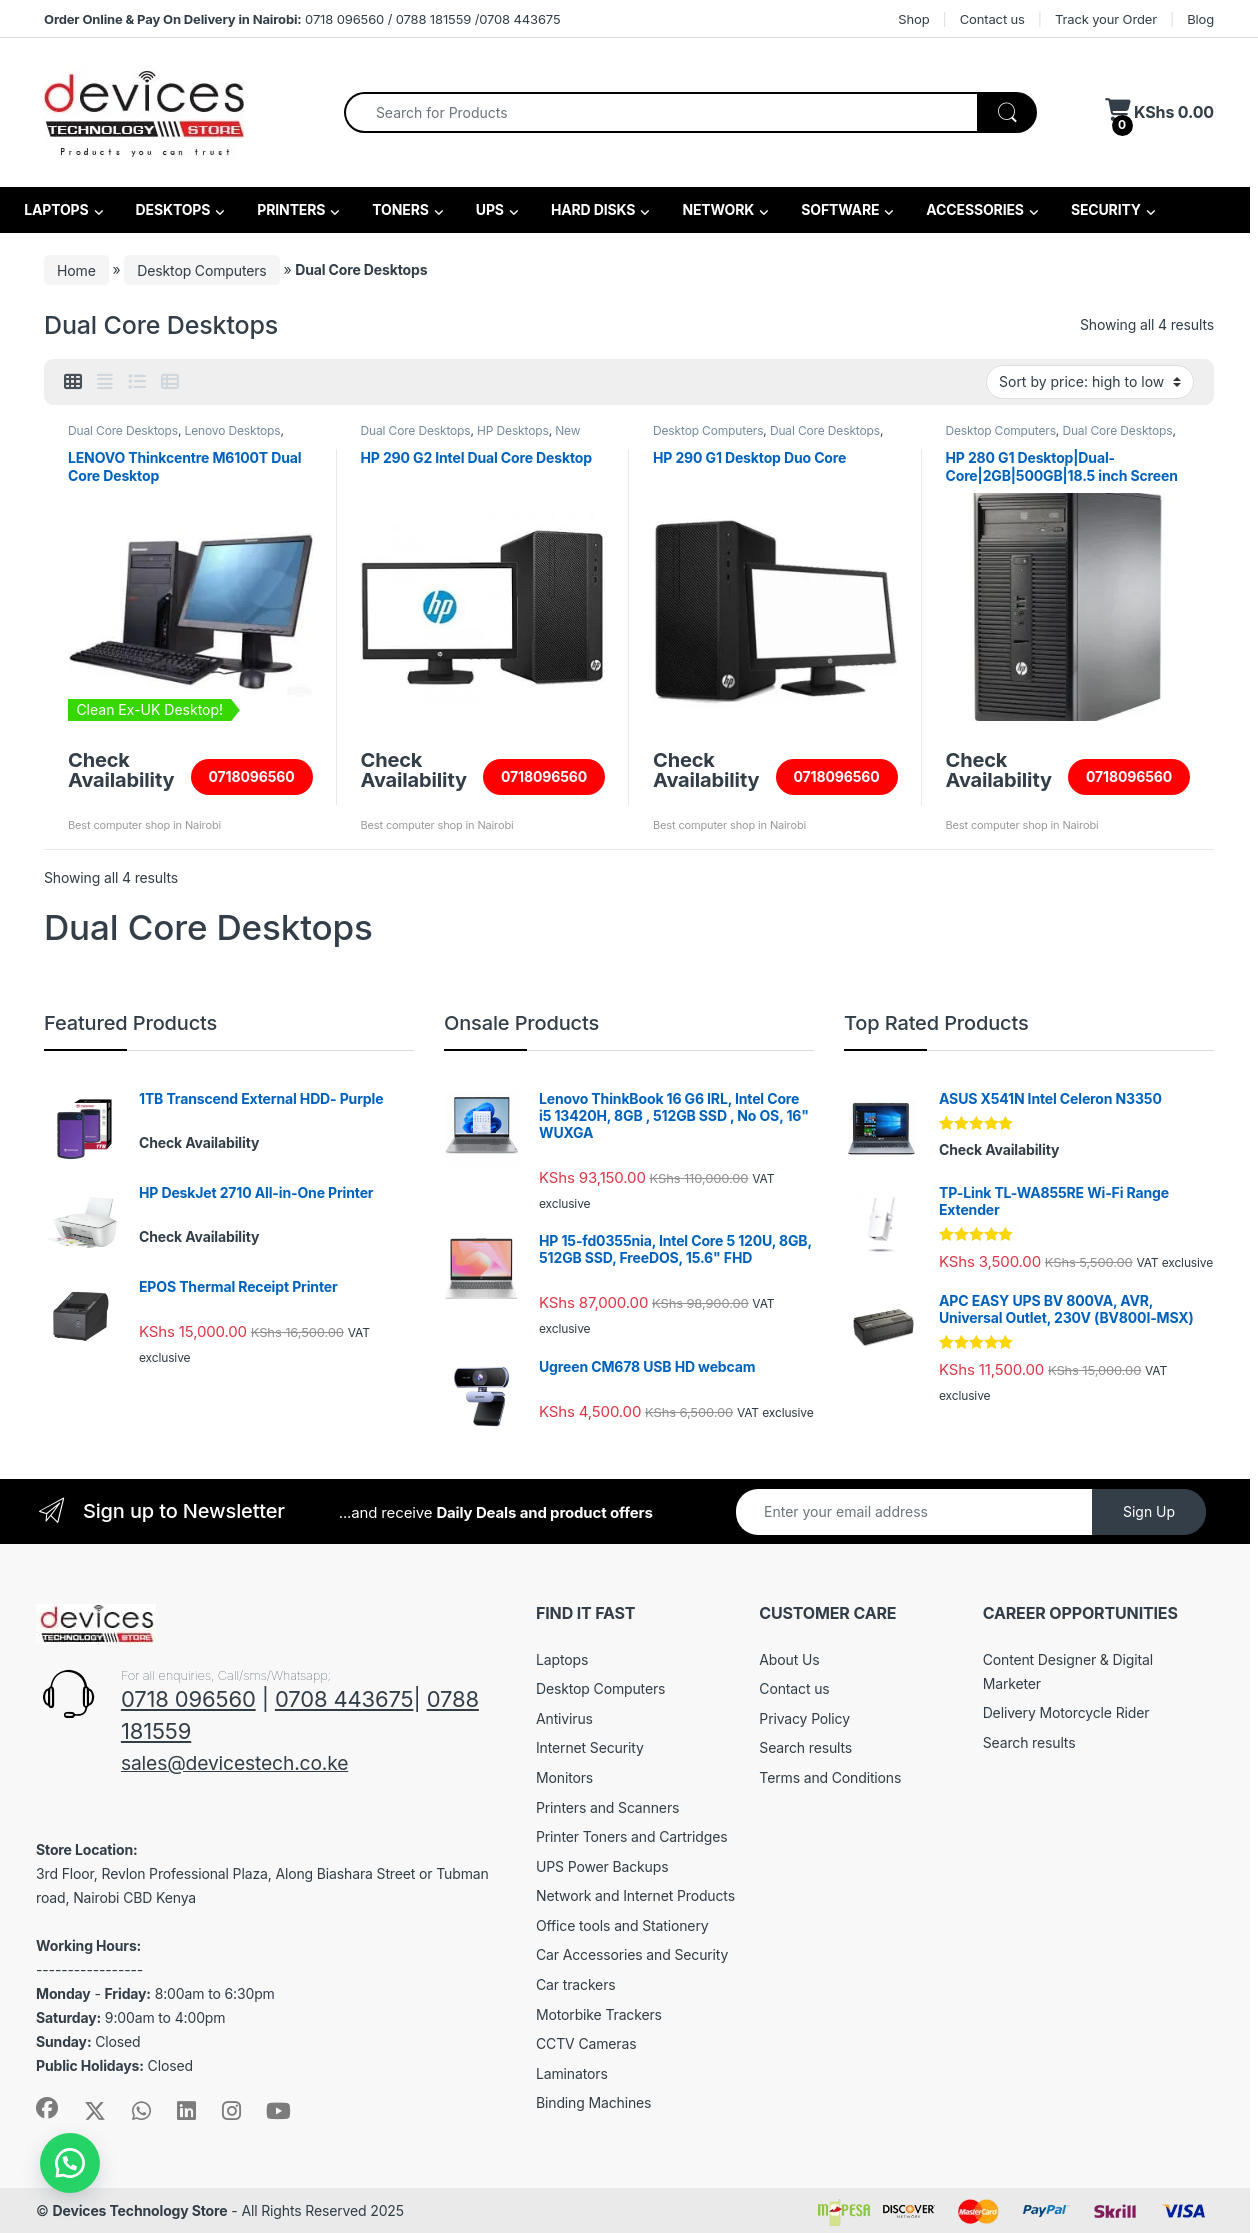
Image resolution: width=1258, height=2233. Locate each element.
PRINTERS (289, 209)
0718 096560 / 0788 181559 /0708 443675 (302, 19)
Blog (1200, 19)
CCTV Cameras (586, 2043)
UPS (488, 209)
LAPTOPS (55, 209)
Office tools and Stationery (622, 1925)
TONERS (399, 209)
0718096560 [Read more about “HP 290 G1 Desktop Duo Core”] (837, 776)
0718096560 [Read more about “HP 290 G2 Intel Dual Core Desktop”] (544, 776)
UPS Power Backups (602, 1866)
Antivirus (564, 1718)
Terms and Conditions (830, 1777)
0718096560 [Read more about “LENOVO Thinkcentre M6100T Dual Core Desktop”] (252, 776)
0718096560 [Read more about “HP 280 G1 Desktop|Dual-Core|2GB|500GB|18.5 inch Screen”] (1129, 776)
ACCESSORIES (973, 209)
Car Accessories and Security (632, 1954)
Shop (913, 19)
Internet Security (590, 1747)
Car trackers (576, 1984)
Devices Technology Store (139, 2210)
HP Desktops (513, 430)
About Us (789, 1659)
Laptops (562, 1659)
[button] (70, 2163)
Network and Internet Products (635, 1895)
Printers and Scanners (607, 1807)
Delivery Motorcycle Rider (1066, 1712)
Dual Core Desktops (123, 430)
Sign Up (1149, 1511)
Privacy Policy (804, 1718)
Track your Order (1106, 19)
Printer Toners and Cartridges (631, 1836)
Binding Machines (593, 2102)
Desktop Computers (201, 269)
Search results (805, 1747)
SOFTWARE (838, 209)
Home (76, 269)
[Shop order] (1090, 382)
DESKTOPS (171, 209)
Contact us (992, 19)
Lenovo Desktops (233, 430)
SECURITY (1104, 209)
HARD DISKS (592, 209)
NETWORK (716, 209)
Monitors (564, 1777)
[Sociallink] (47, 2108)
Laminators (572, 2073)
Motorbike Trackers (599, 2014)
